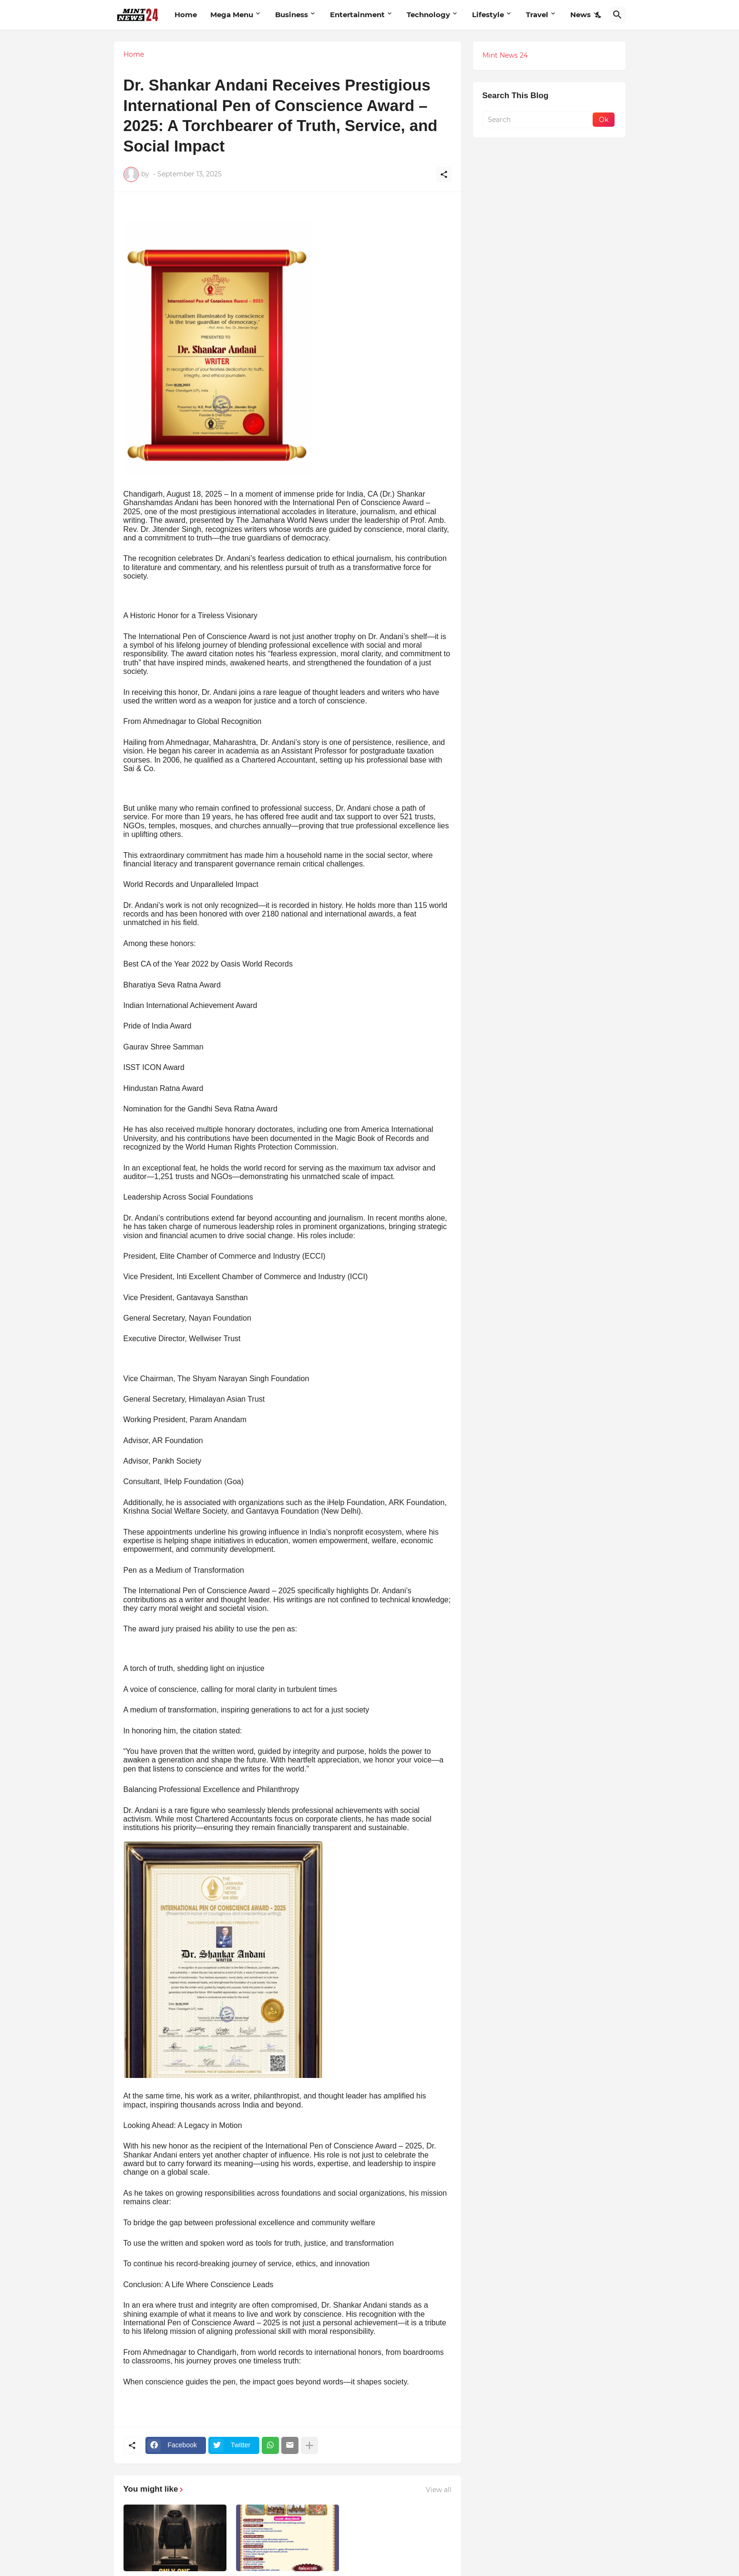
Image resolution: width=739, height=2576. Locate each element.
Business (291, 14)
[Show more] (309, 2445)
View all (439, 2489)
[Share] (444, 174)
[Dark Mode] (599, 15)
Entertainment (357, 14)
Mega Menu (231, 14)
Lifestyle (488, 14)
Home (185, 14)
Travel (537, 14)
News (580, 14)
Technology (428, 14)
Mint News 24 (505, 55)
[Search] (617, 15)
